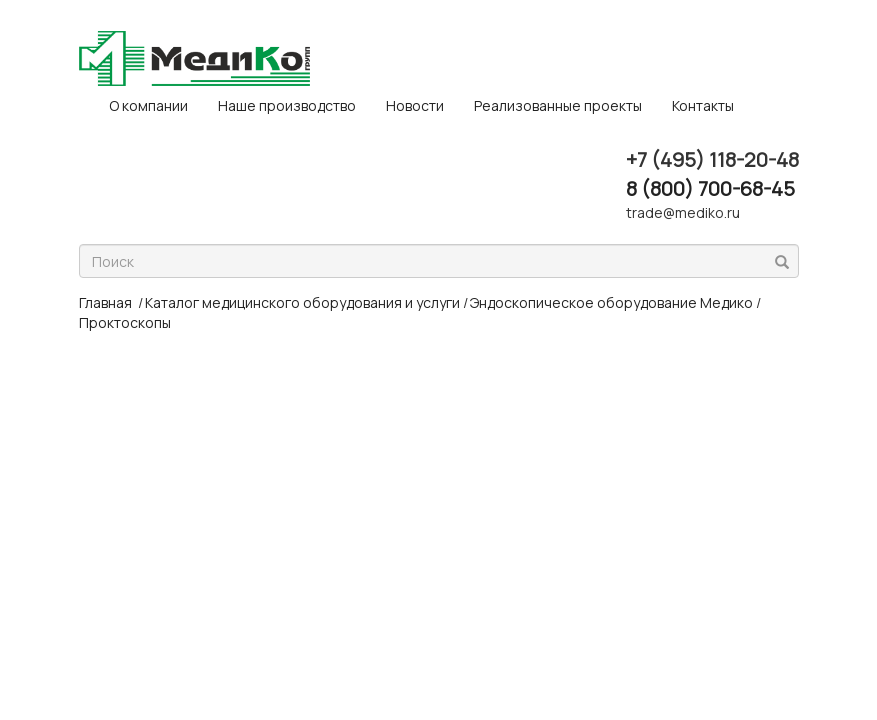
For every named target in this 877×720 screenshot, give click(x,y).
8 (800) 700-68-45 (710, 188)
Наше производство (287, 105)
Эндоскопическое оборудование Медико (611, 302)
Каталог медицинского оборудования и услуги (302, 302)
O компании (148, 105)
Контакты (703, 105)
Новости (415, 105)
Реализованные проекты (558, 105)
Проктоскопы (125, 322)
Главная (105, 302)
